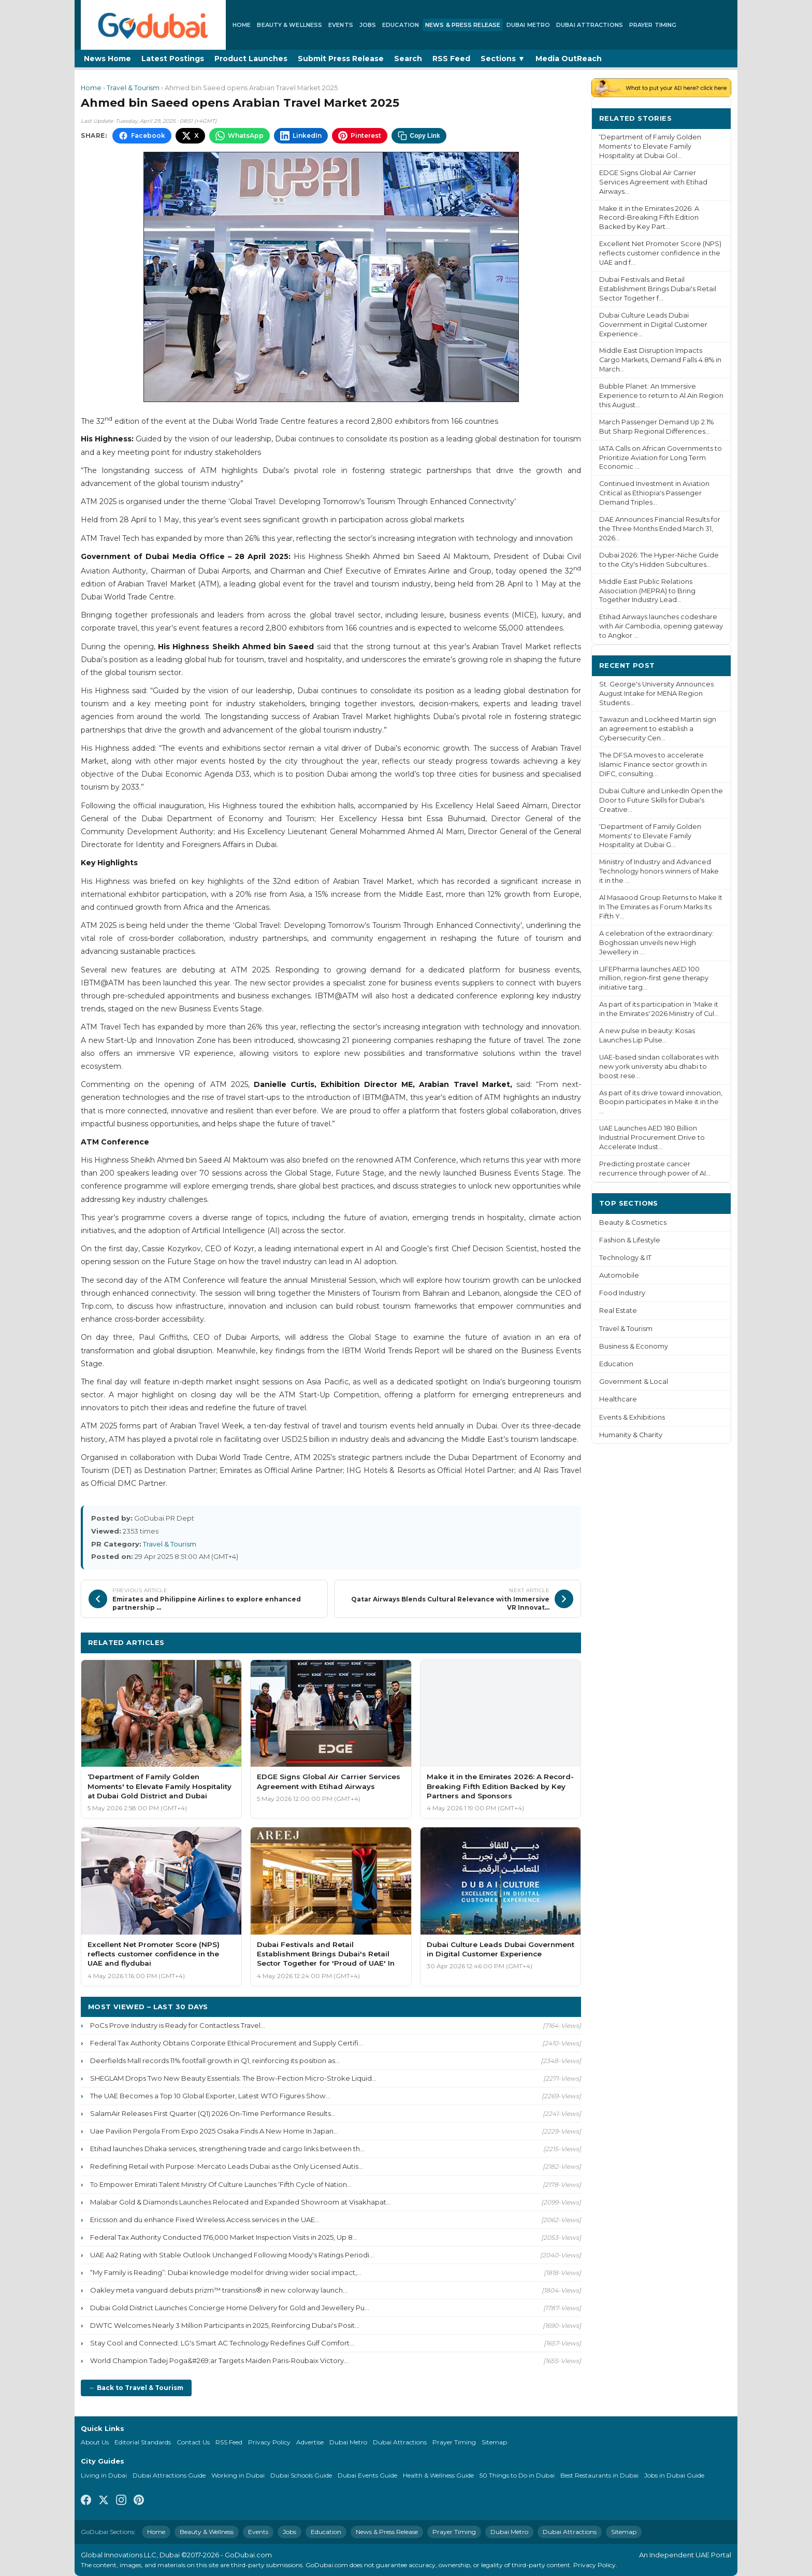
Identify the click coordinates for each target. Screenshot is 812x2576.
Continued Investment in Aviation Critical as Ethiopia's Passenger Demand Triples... (654, 493)
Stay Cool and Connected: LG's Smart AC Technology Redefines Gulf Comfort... (222, 2343)
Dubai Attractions (589, 24)
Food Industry (622, 1293)
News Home (107, 58)
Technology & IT (625, 1258)
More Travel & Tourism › (528, 1642)
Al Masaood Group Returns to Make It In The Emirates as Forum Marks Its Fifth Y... (660, 907)
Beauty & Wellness (289, 24)
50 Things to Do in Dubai (517, 2475)
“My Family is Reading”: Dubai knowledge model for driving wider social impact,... (225, 2272)
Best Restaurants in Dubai (599, 2475)
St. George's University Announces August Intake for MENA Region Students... (656, 693)
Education (400, 24)
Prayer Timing (652, 24)
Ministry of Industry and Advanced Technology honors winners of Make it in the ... (659, 871)
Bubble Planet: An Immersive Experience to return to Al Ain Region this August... (661, 395)
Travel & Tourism (133, 88)
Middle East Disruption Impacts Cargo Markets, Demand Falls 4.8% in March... (660, 360)
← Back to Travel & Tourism (136, 2388)
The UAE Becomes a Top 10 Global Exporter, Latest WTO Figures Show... (210, 2096)
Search (408, 58)
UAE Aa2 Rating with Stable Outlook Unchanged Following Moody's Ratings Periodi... (232, 2255)
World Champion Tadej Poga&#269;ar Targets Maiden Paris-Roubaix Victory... (219, 2360)
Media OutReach (568, 58)
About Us (95, 2442)
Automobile (619, 1275)
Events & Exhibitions (632, 1417)
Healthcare (618, 1399)
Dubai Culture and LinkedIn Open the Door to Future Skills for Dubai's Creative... (661, 800)
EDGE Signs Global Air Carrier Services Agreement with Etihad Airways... (653, 182)
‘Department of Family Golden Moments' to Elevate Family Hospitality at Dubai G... (650, 836)
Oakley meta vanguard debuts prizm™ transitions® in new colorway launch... (218, 2290)
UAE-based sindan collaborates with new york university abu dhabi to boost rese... (659, 1066)
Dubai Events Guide (367, 2475)
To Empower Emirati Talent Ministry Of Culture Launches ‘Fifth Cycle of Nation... (221, 2184)
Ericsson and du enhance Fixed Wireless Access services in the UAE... (205, 2219)
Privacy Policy (269, 2442)
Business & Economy (633, 1346)
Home (242, 24)
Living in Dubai (104, 2475)
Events (340, 24)
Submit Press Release (341, 58)
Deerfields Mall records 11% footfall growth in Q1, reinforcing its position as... (215, 2060)
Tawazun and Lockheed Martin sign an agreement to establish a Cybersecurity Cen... (657, 728)
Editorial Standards (142, 2442)
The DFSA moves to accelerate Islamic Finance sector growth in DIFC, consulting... (653, 764)
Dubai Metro (528, 24)
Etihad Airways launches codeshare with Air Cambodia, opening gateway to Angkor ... (661, 626)
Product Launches (250, 58)
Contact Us (193, 2442)
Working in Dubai (238, 2475)
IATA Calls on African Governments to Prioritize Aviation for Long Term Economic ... (660, 458)
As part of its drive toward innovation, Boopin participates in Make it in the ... (660, 1102)
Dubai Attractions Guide (169, 2475)
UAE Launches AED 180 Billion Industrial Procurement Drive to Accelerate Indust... (652, 1137)
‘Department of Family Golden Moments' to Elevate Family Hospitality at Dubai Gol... (650, 146)
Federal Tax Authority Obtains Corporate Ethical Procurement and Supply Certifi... (226, 2043)
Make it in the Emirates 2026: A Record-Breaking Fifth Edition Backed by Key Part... (649, 218)
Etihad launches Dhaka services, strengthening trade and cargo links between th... (227, 2148)
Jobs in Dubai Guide (674, 2475)
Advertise (310, 2442)
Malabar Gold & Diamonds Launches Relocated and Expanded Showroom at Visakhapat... (240, 2202)
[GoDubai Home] (153, 25)
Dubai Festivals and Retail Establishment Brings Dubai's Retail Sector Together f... (657, 289)
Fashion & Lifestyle (629, 1240)
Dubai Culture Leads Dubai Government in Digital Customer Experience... (653, 324)
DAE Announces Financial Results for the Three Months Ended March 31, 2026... (659, 529)
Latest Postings (172, 58)
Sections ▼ (503, 58)
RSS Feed (451, 58)
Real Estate (618, 1310)
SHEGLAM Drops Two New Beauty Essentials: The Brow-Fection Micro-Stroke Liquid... (233, 2078)
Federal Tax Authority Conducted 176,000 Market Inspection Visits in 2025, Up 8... (223, 2237)
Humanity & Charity (630, 1435)
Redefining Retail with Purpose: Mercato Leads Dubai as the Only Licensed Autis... (226, 2166)
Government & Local (633, 1381)
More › (711, 118)
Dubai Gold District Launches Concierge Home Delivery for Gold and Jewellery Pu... (229, 2307)
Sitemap (494, 2442)
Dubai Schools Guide (301, 2475)
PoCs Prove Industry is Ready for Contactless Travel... (177, 2025)
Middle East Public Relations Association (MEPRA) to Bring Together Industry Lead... (647, 591)
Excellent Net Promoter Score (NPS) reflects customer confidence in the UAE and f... (660, 253)
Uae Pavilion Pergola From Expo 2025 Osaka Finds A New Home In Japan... (214, 2131)
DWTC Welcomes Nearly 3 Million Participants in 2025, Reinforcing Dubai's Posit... (224, 2325)
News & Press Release (462, 24)
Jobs (367, 24)
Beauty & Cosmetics (632, 1222)
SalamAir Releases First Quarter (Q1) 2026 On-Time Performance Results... (213, 2113)
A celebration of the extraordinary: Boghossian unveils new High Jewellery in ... (656, 942)
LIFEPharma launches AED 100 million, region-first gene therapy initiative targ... (653, 978)
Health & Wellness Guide (438, 2475)
